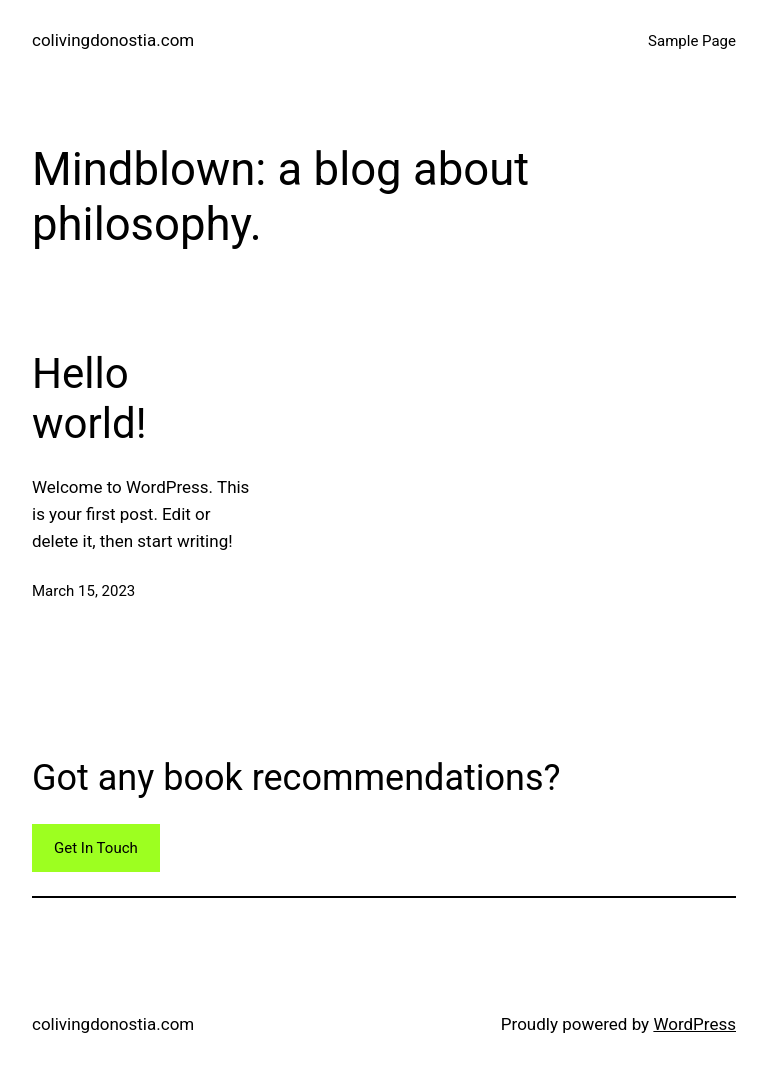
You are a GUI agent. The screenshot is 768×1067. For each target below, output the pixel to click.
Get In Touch (96, 848)
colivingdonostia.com (113, 40)
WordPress (694, 1024)
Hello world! (89, 398)
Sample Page (692, 41)
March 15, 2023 (83, 591)
